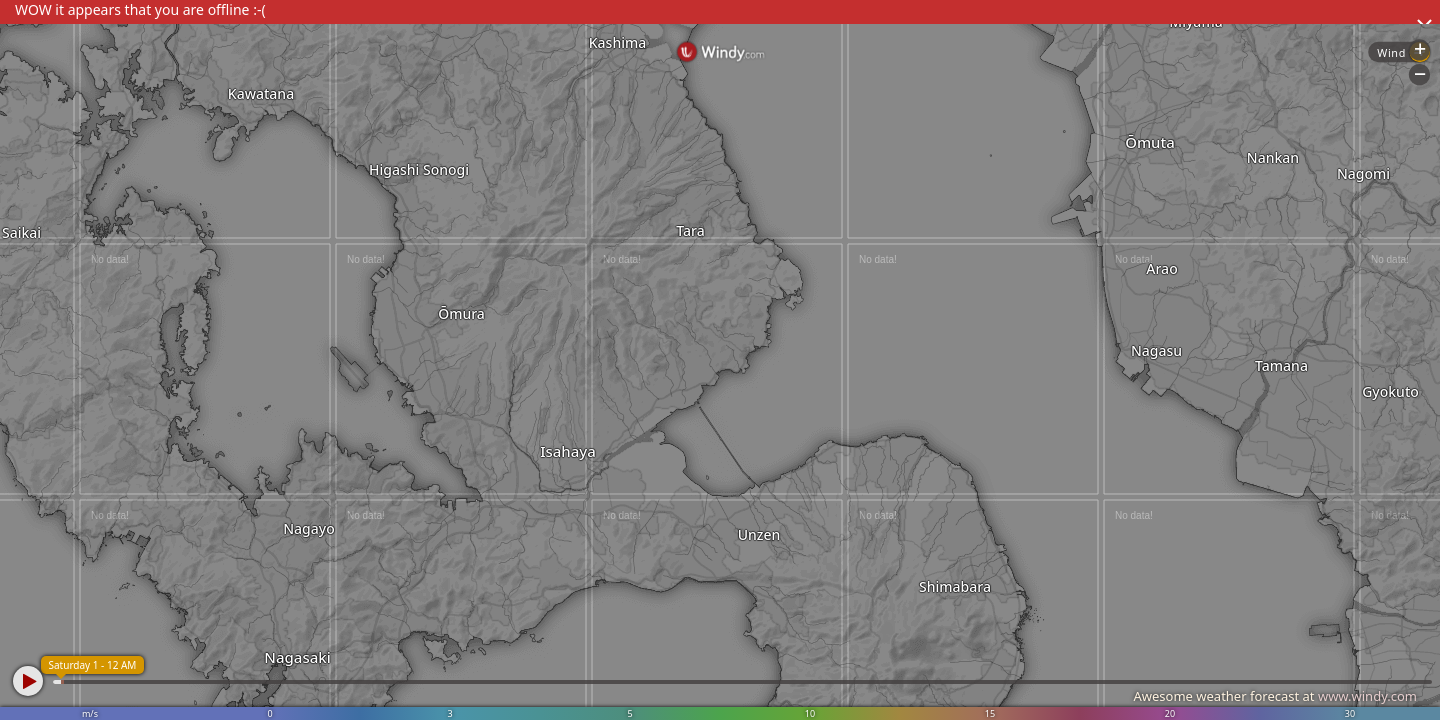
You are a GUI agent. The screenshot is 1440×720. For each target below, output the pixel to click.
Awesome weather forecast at (1275, 696)
